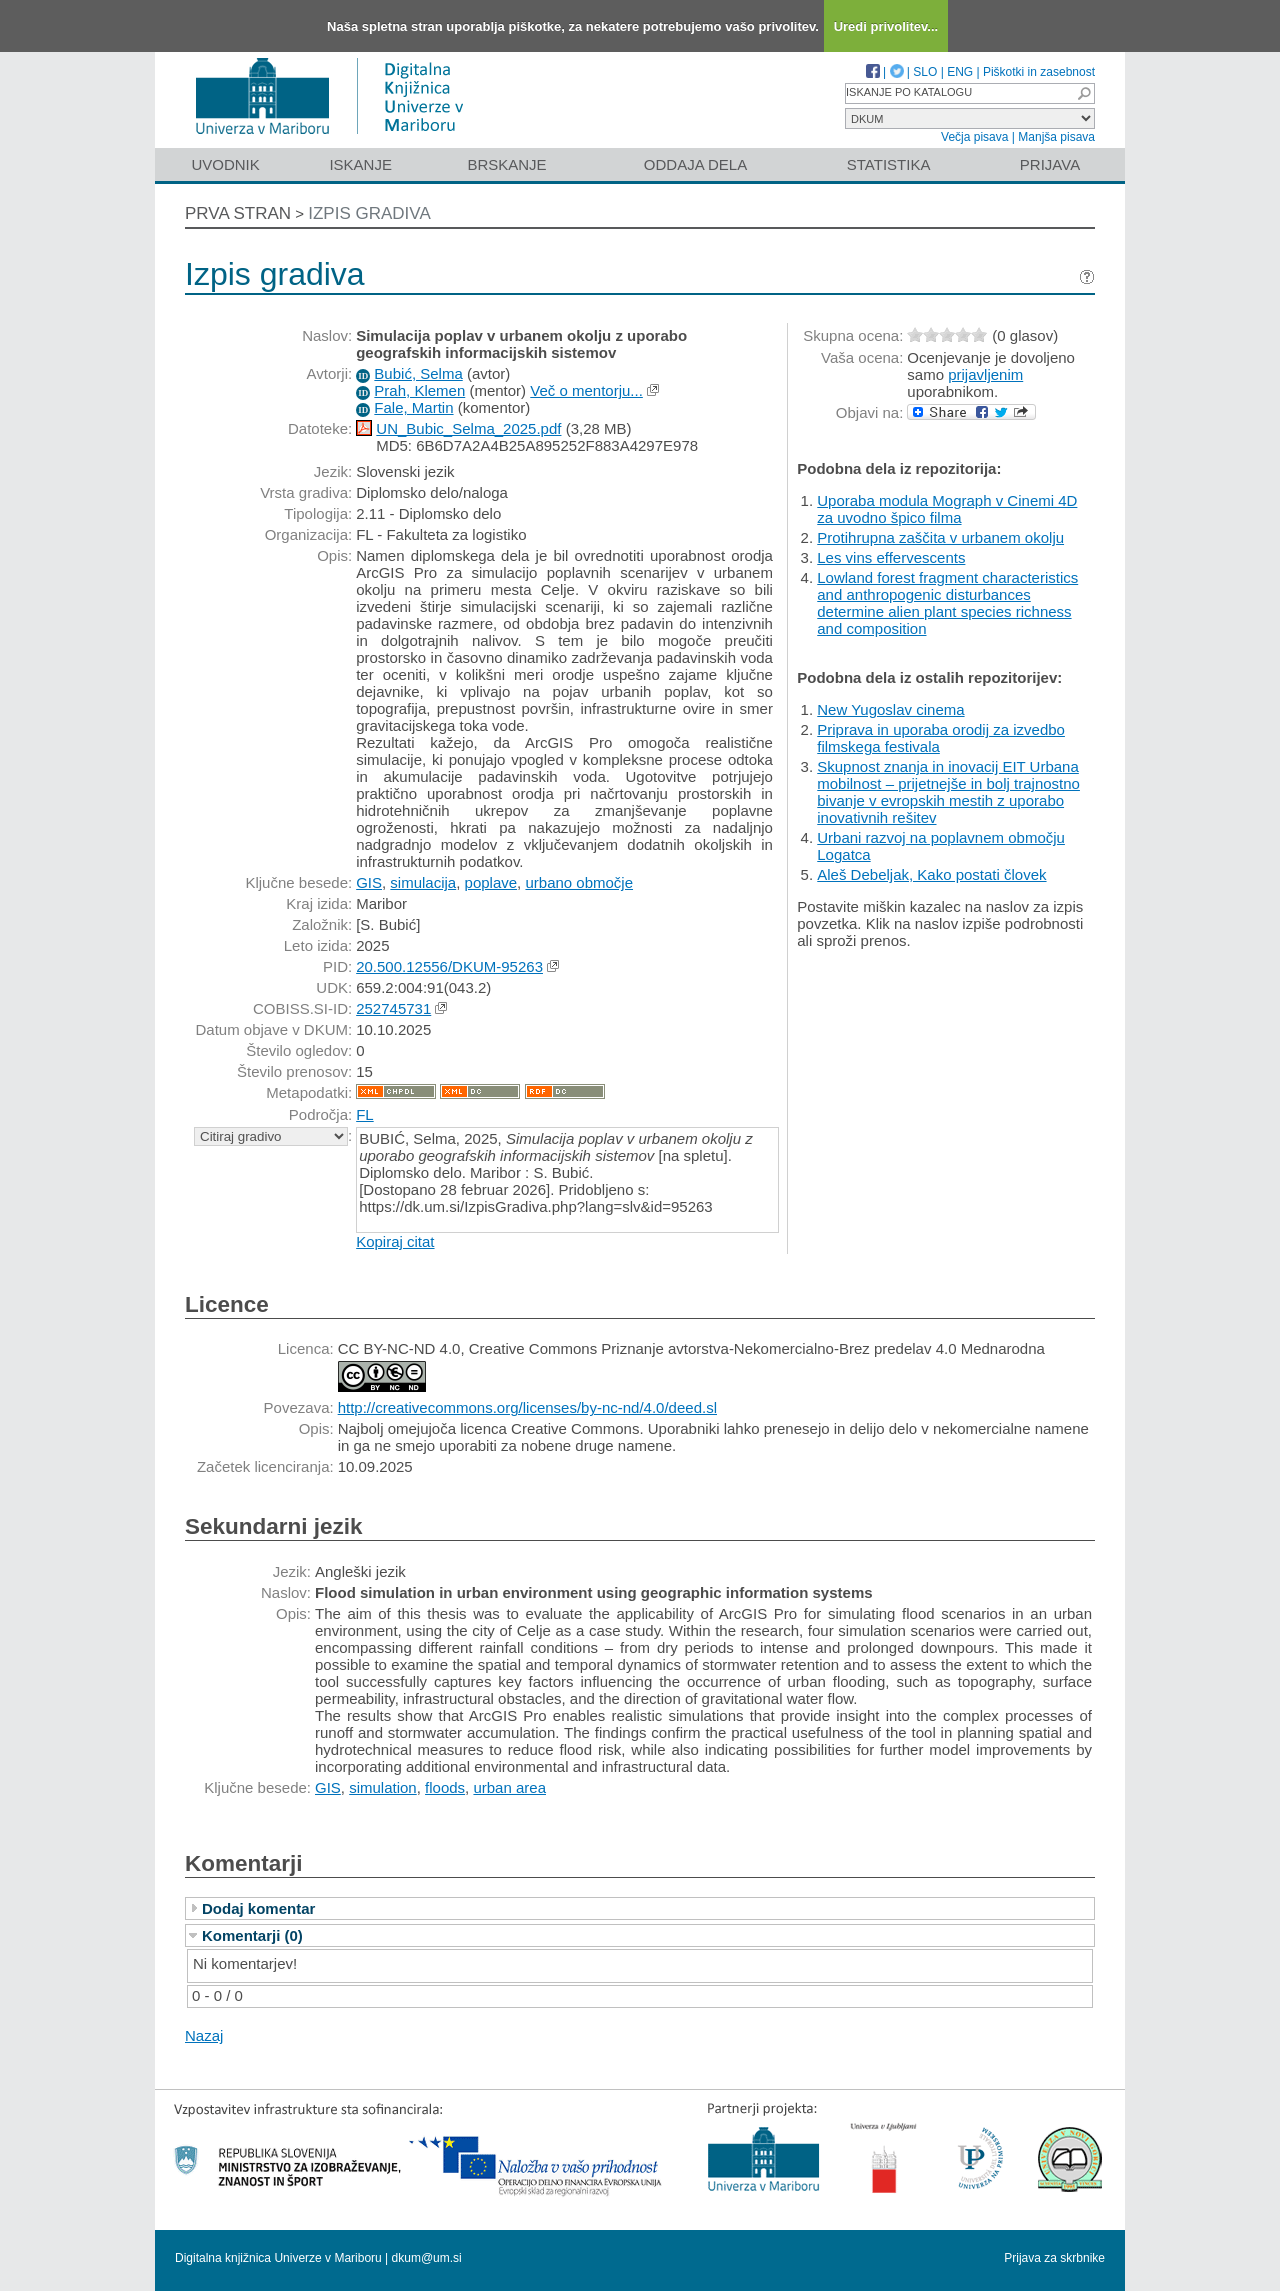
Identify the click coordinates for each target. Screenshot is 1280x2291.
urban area (509, 1787)
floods (445, 1787)
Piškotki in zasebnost (1039, 72)
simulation (383, 1787)
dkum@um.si (427, 2258)
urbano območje (579, 882)
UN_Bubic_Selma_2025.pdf (468, 428)
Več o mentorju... (586, 390)
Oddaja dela (695, 164)
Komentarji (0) (252, 1935)
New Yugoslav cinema (890, 709)
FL (365, 1114)
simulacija (423, 882)
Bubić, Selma (418, 373)
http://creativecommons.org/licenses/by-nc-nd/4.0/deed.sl (527, 1407)
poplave (491, 882)
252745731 (393, 1008)
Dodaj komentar (258, 1908)
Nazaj (204, 2035)
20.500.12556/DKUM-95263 (449, 966)
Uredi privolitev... (886, 26)
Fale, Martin (413, 407)
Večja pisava (974, 137)
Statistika (889, 164)
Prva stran (238, 213)
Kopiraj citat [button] (395, 1241)
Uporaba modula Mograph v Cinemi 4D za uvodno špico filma (947, 509)
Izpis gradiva (369, 213)
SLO (925, 72)
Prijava (1050, 164)
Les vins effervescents (891, 557)
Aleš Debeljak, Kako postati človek (931, 874)
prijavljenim (985, 374)
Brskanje (506, 164)
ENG (960, 72)
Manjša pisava (1056, 137)
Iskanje (360, 164)
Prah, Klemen (419, 390)
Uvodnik (225, 164)
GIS (369, 882)
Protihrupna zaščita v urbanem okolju (940, 537)
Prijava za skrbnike (1054, 2258)
